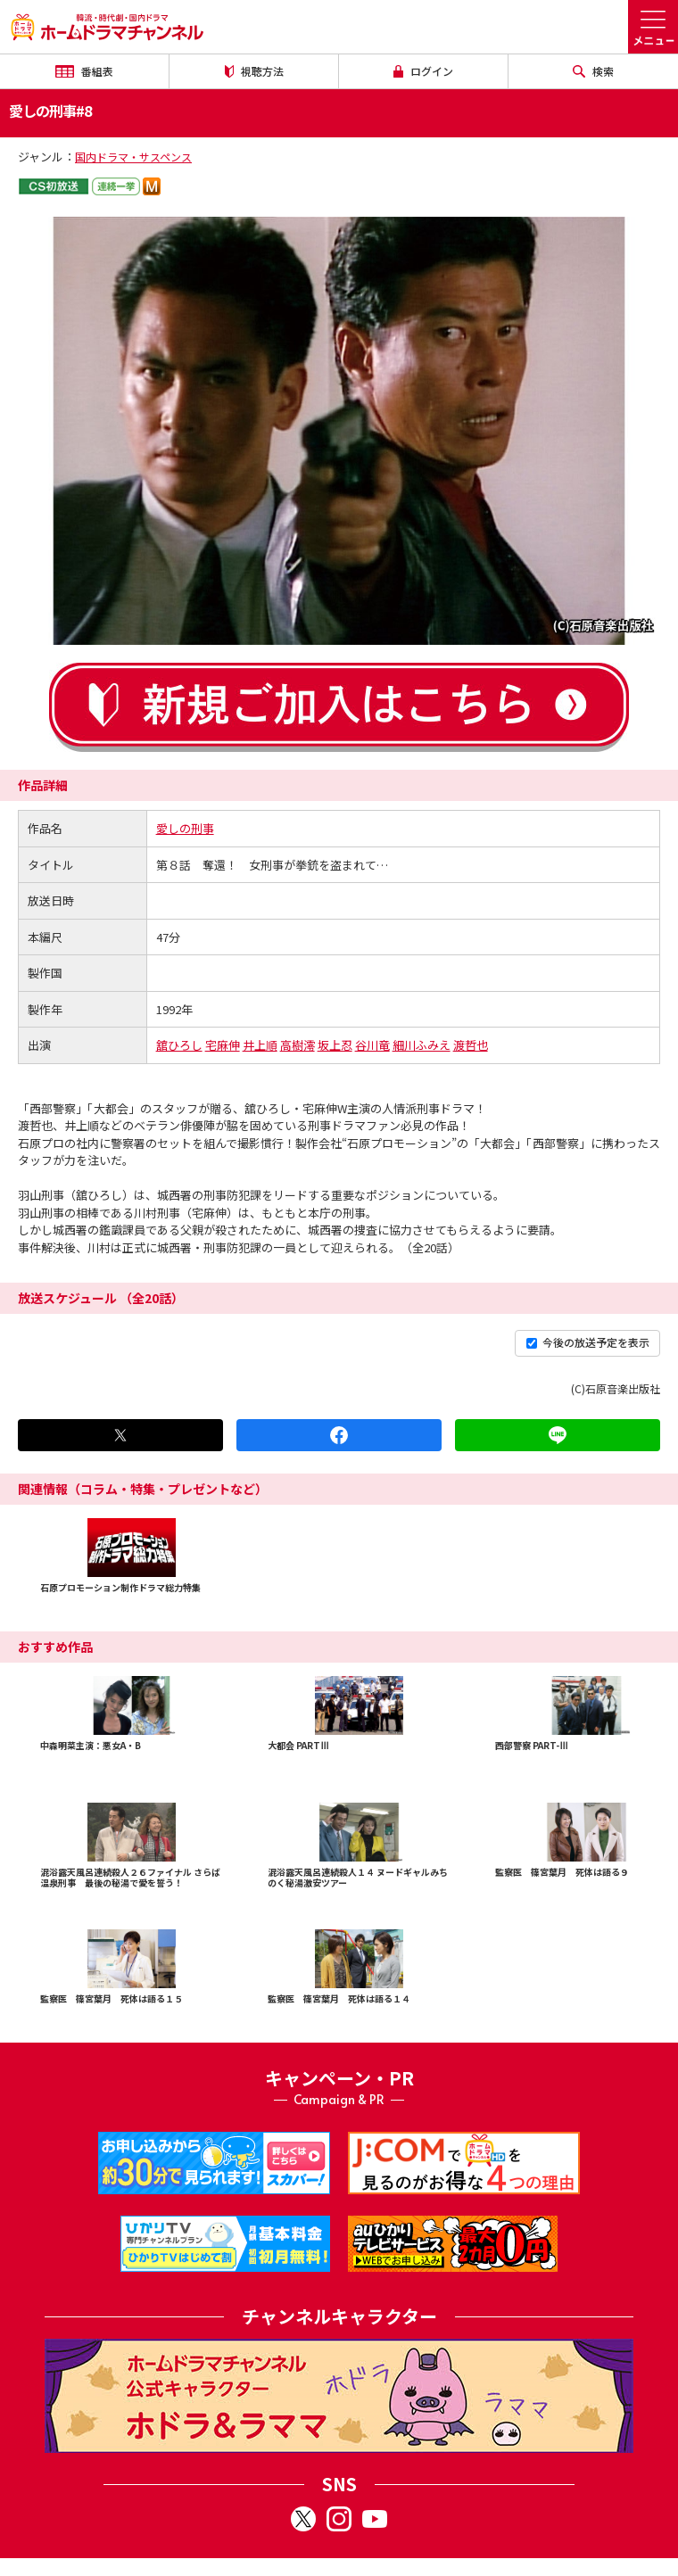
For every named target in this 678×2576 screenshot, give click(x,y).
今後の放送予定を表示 (587, 1342)
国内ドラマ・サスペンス (133, 156)
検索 (593, 70)
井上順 (260, 1044)
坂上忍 (335, 1044)
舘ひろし (179, 1044)
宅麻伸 (222, 1044)
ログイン (423, 70)
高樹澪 (297, 1044)
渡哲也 (470, 1044)
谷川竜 (372, 1044)
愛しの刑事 (185, 828)
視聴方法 (254, 70)
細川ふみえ (422, 1044)
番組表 (83, 70)
